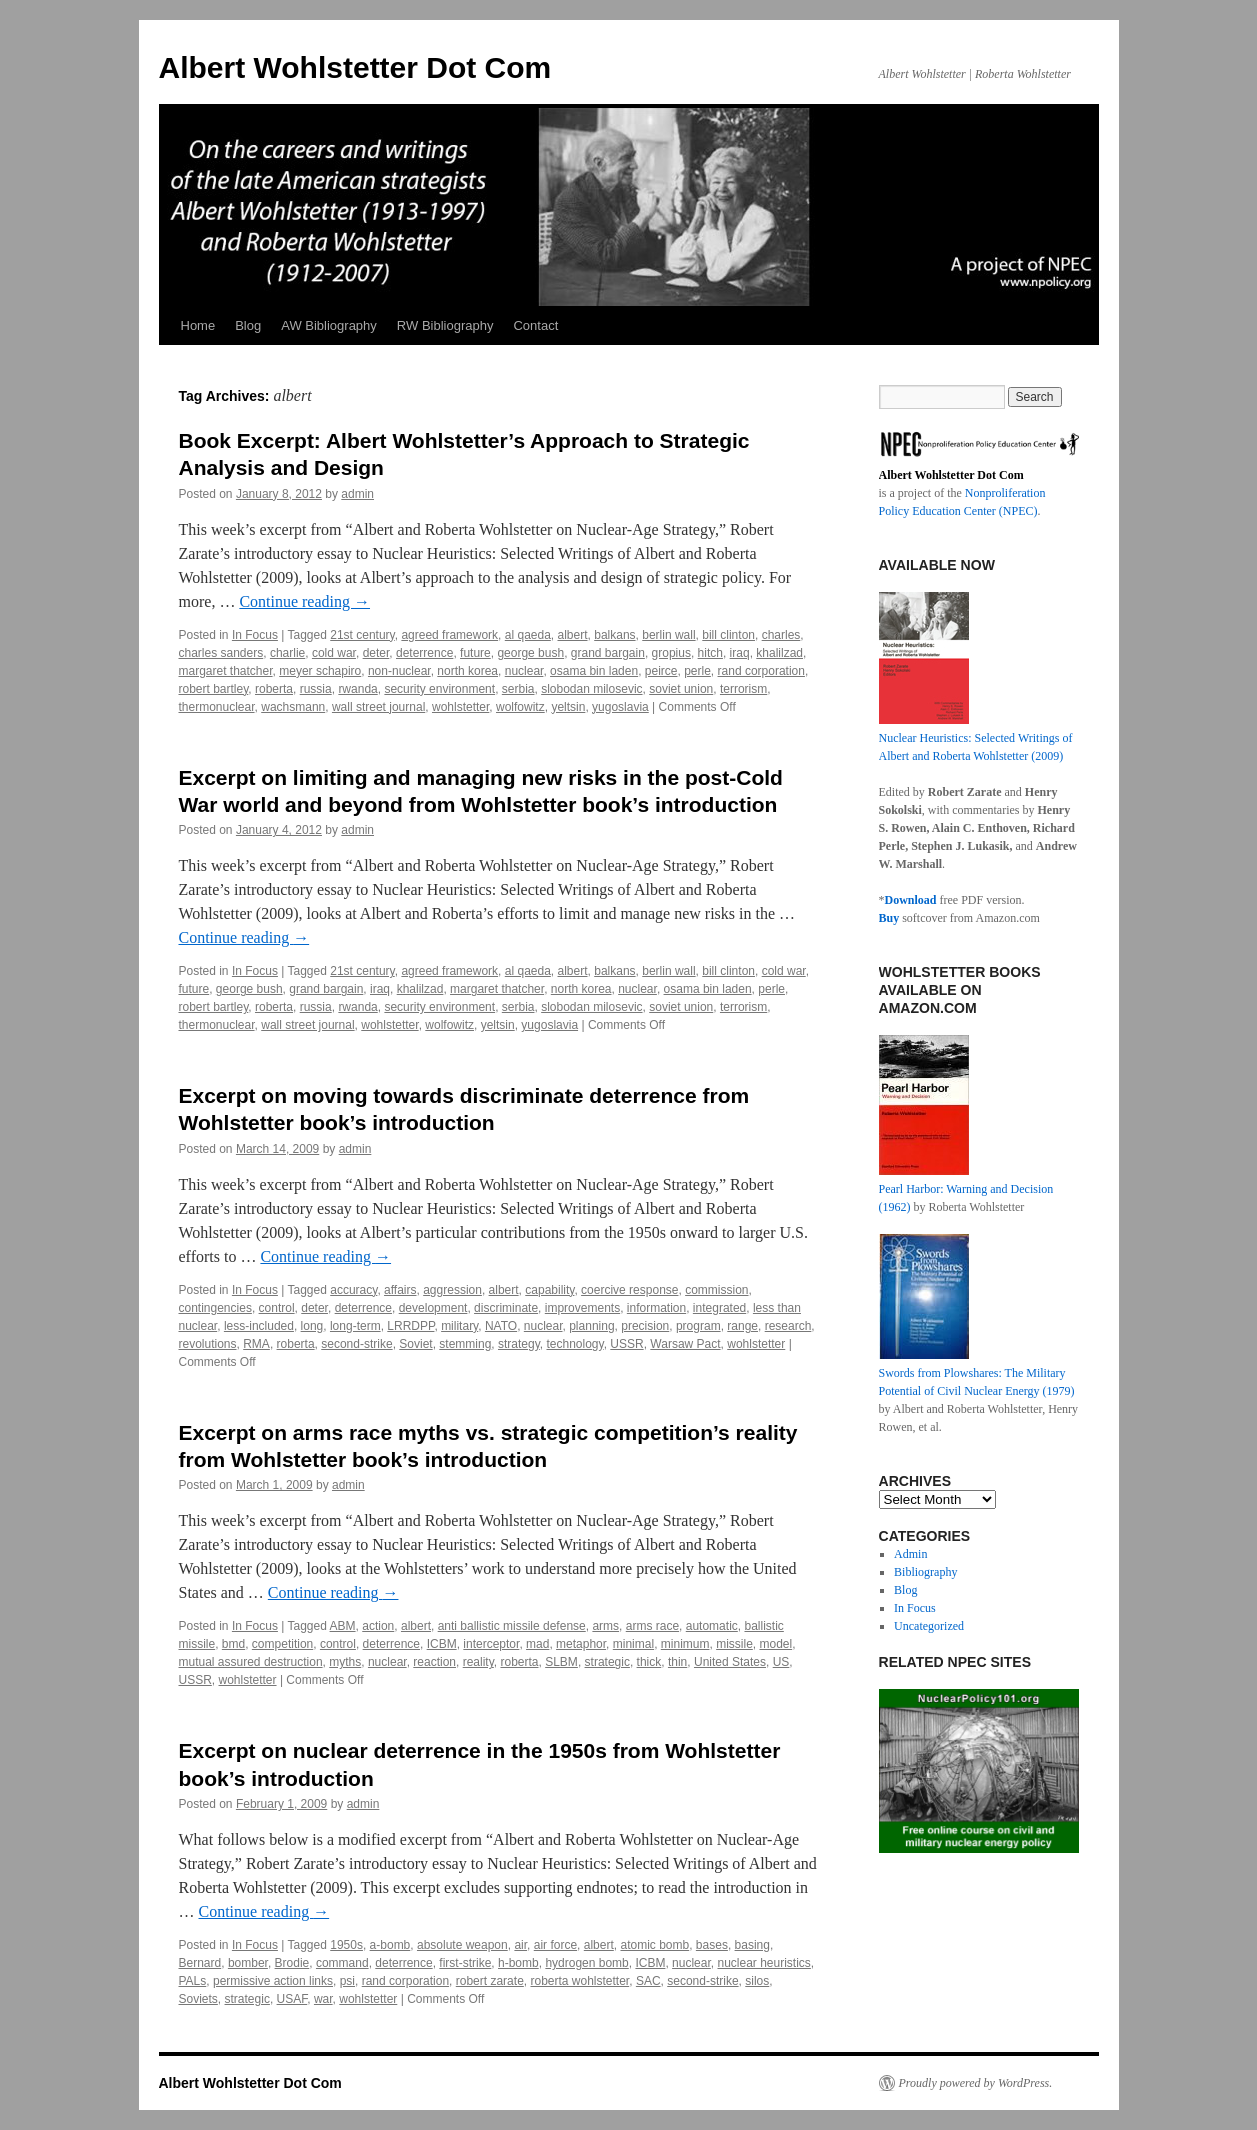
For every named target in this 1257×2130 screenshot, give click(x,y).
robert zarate (490, 1981)
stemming (465, 1344)
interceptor (491, 1644)
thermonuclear (217, 707)
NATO (501, 1326)
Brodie (292, 1963)
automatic (712, 1626)
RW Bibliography (445, 325)
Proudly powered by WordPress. (976, 2083)
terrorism (743, 689)
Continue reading (304, 601)
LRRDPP (410, 1326)
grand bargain (608, 653)
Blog (248, 325)
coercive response (629, 1290)
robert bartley (214, 689)
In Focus (255, 635)
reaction (434, 1662)
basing (752, 1945)
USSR (626, 1344)
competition (282, 1644)
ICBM (442, 1644)
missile (734, 1644)
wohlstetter (460, 707)
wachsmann (293, 707)
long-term (355, 1326)
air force (555, 1945)
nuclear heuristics (763, 1963)
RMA (256, 1344)
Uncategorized (929, 1626)
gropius (671, 653)
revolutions (208, 1344)
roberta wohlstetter (579, 1981)
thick (649, 1662)
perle (697, 671)
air (520, 1945)
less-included (259, 1326)
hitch (710, 653)
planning (591, 1326)
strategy (519, 1344)
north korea (467, 671)
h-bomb (518, 1963)
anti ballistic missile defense (512, 1626)
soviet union (681, 689)
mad (537, 1644)
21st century (362, 635)
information (656, 1308)
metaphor (581, 1644)
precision (645, 1326)
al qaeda (528, 635)
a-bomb (390, 1945)
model (775, 1644)
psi (347, 1981)
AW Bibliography (329, 325)
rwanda (357, 689)
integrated (719, 1308)
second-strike (356, 1344)
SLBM (561, 1662)
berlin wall (668, 635)
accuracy (353, 1290)
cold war (334, 653)
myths (345, 1662)
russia (316, 689)
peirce (661, 671)
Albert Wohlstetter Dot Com (355, 67)
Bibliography (925, 1572)
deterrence (424, 653)
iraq (740, 653)
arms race (652, 1626)
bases (712, 1945)
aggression (452, 1290)
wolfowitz (520, 707)
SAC (648, 1981)
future (475, 653)
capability (549, 1290)
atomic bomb (654, 1945)
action (378, 1626)
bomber (248, 1963)
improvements (582, 1308)
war (323, 1999)
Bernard (200, 1963)
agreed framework (449, 635)
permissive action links (273, 1981)
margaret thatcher (226, 671)
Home (198, 325)
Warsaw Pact (685, 1344)
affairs (400, 1290)
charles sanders (221, 653)
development (433, 1308)
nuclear (524, 671)
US (781, 1662)
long (312, 1326)
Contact (535, 325)
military (459, 1326)
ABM (343, 1626)
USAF (292, 1999)
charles (781, 635)
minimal (633, 1644)
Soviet (415, 1344)
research (788, 1326)
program (698, 1326)
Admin (910, 1554)
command (342, 1963)
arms (605, 1626)
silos (757, 1981)
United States (730, 1662)
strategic (607, 1662)
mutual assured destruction (251, 1662)
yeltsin (568, 707)
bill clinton (728, 635)
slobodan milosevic (591, 689)
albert (573, 635)
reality (478, 1662)
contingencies (215, 1308)
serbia (518, 689)
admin (357, 494)
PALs (193, 1981)
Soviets (198, 1999)
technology (574, 1344)
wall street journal (378, 707)
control (277, 1308)
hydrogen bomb (586, 1963)
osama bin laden (594, 671)
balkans (614, 635)
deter (376, 653)
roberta (274, 689)
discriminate (506, 1308)
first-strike (465, 1963)
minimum (685, 1644)
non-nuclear (399, 671)
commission (716, 1290)
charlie (287, 653)
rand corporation (761, 671)
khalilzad (779, 653)
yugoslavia (620, 707)
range (742, 1326)
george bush (530, 653)
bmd (233, 1644)
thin (677, 1662)
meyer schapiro (320, 671)
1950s (346, 1945)
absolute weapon (462, 1945)
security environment (439, 689)
